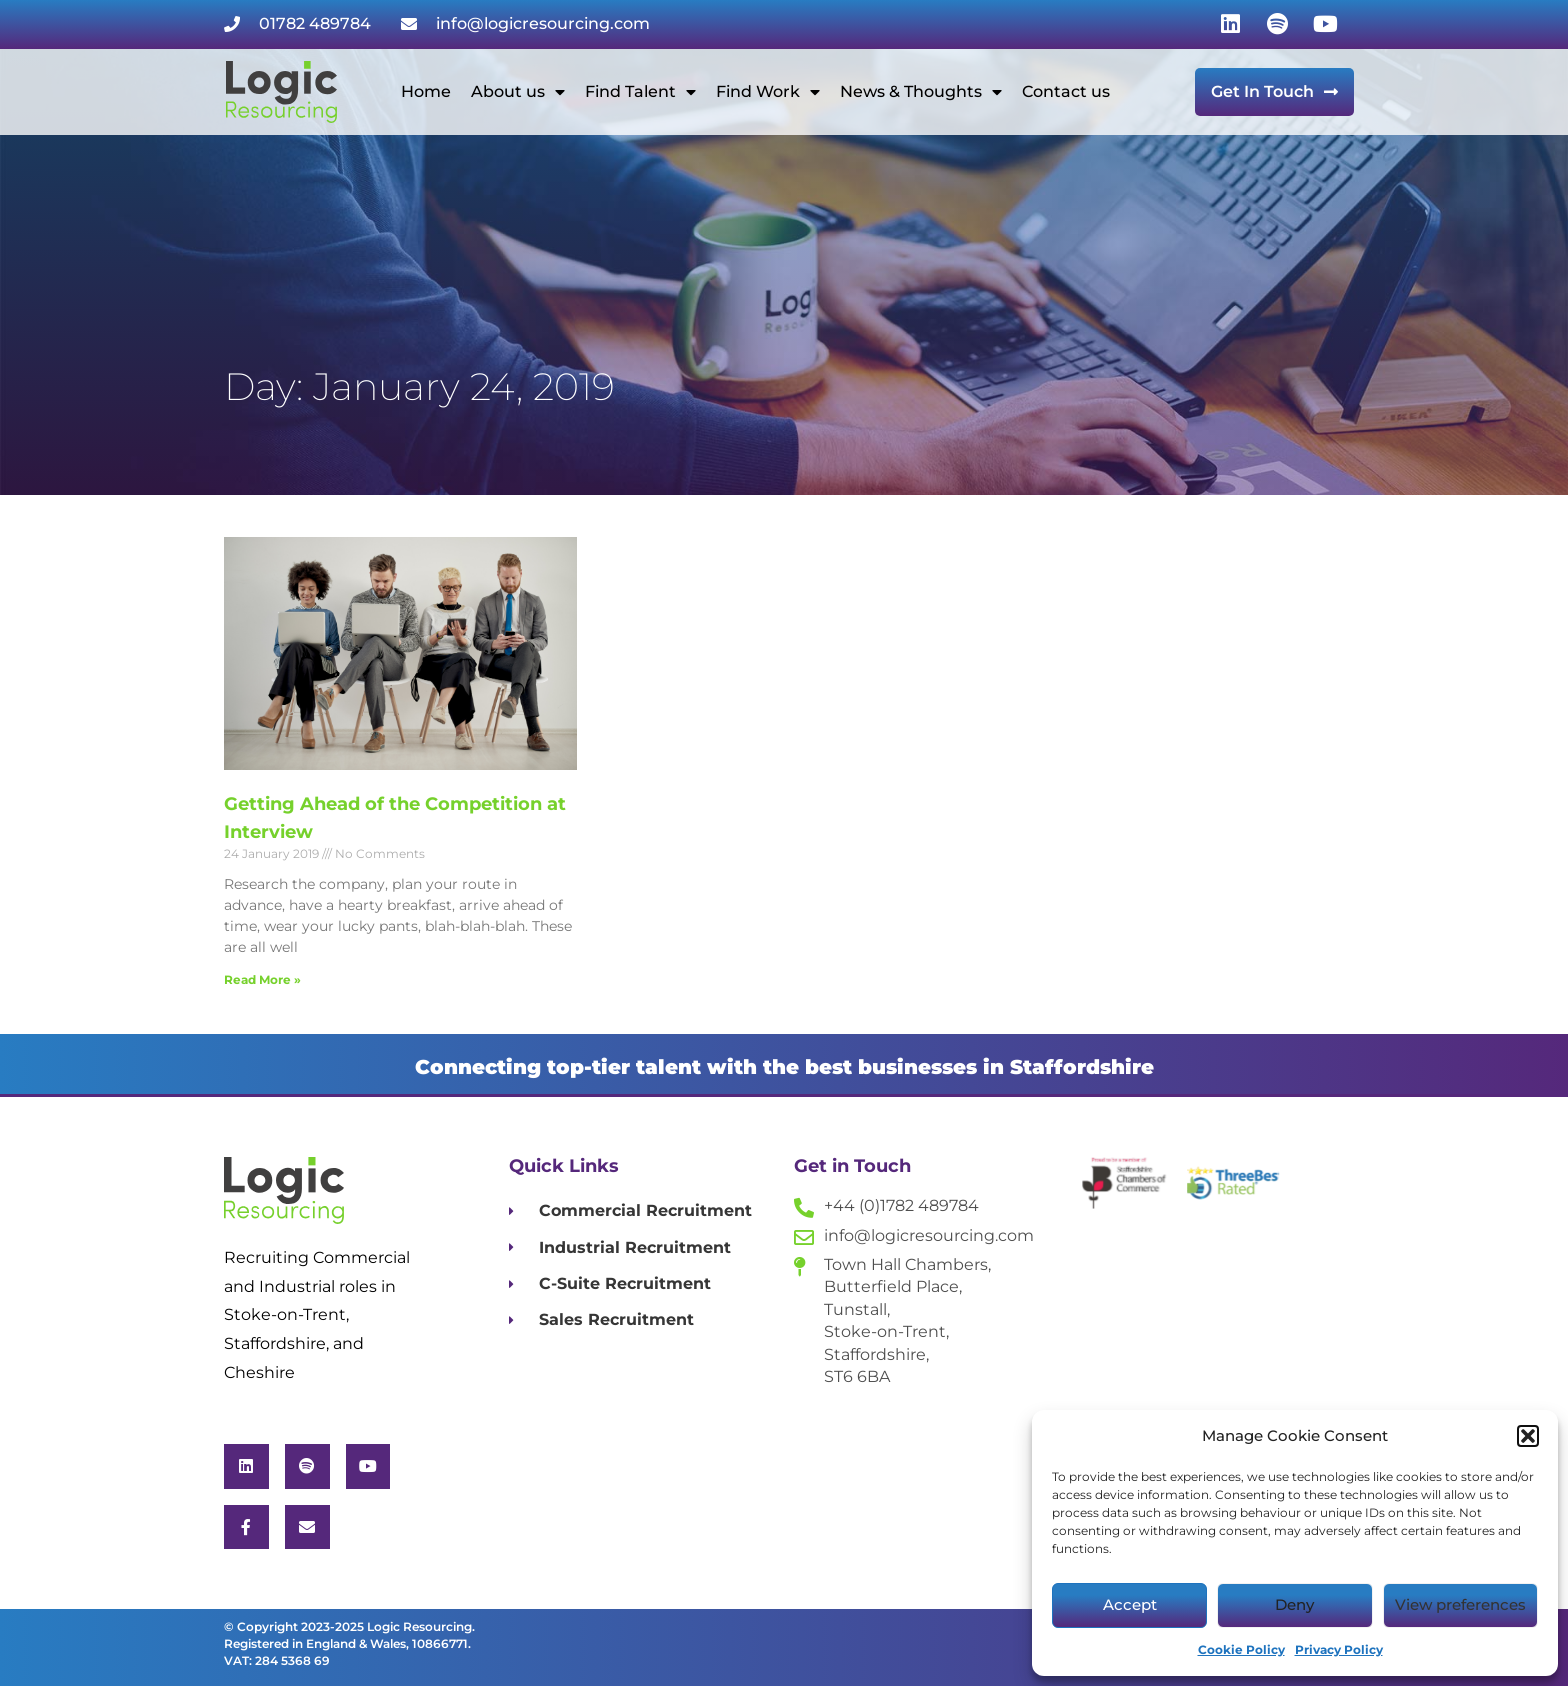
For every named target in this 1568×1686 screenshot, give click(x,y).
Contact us (1066, 91)
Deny (1294, 1604)
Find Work (768, 92)
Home (426, 91)
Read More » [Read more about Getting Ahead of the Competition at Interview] (262, 979)
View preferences (1460, 1604)
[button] (1528, 1436)
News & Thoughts (921, 92)
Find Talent (640, 92)
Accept (1130, 1604)
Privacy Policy (1339, 1649)
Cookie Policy (1241, 1649)
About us (518, 92)
